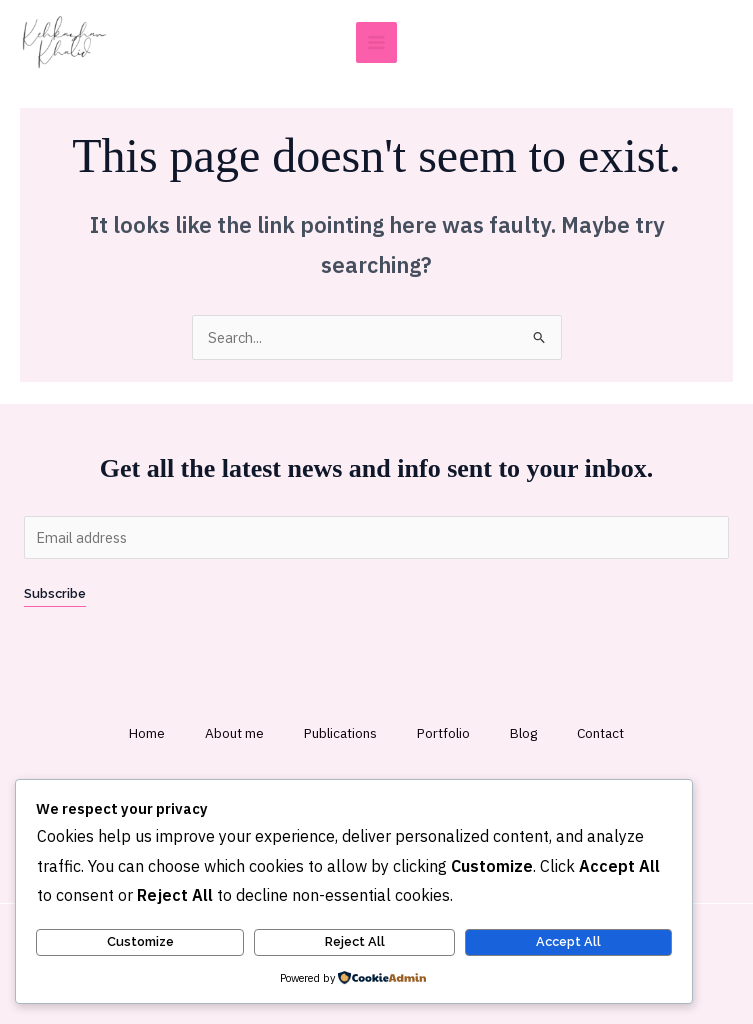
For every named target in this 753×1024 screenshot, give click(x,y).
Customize (140, 941)
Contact (600, 733)
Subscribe (55, 593)
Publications (340, 733)
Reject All (355, 941)
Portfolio (443, 733)
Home (147, 733)
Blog (523, 733)
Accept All (568, 941)
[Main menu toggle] (376, 42)
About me (234, 733)
